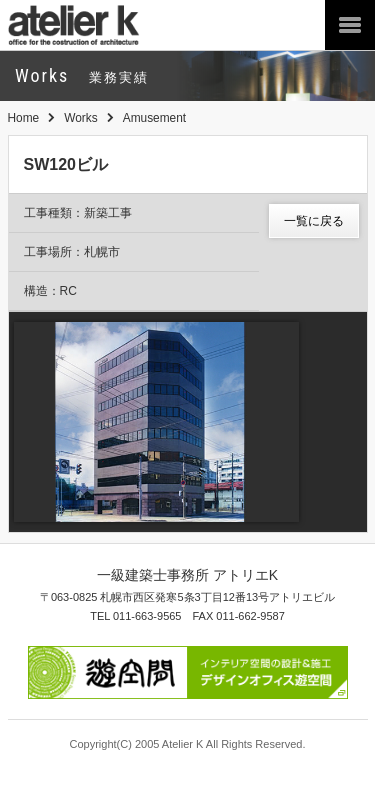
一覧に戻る (314, 221)
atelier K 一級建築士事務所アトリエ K (90, 25)
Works (80, 118)
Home (24, 118)
